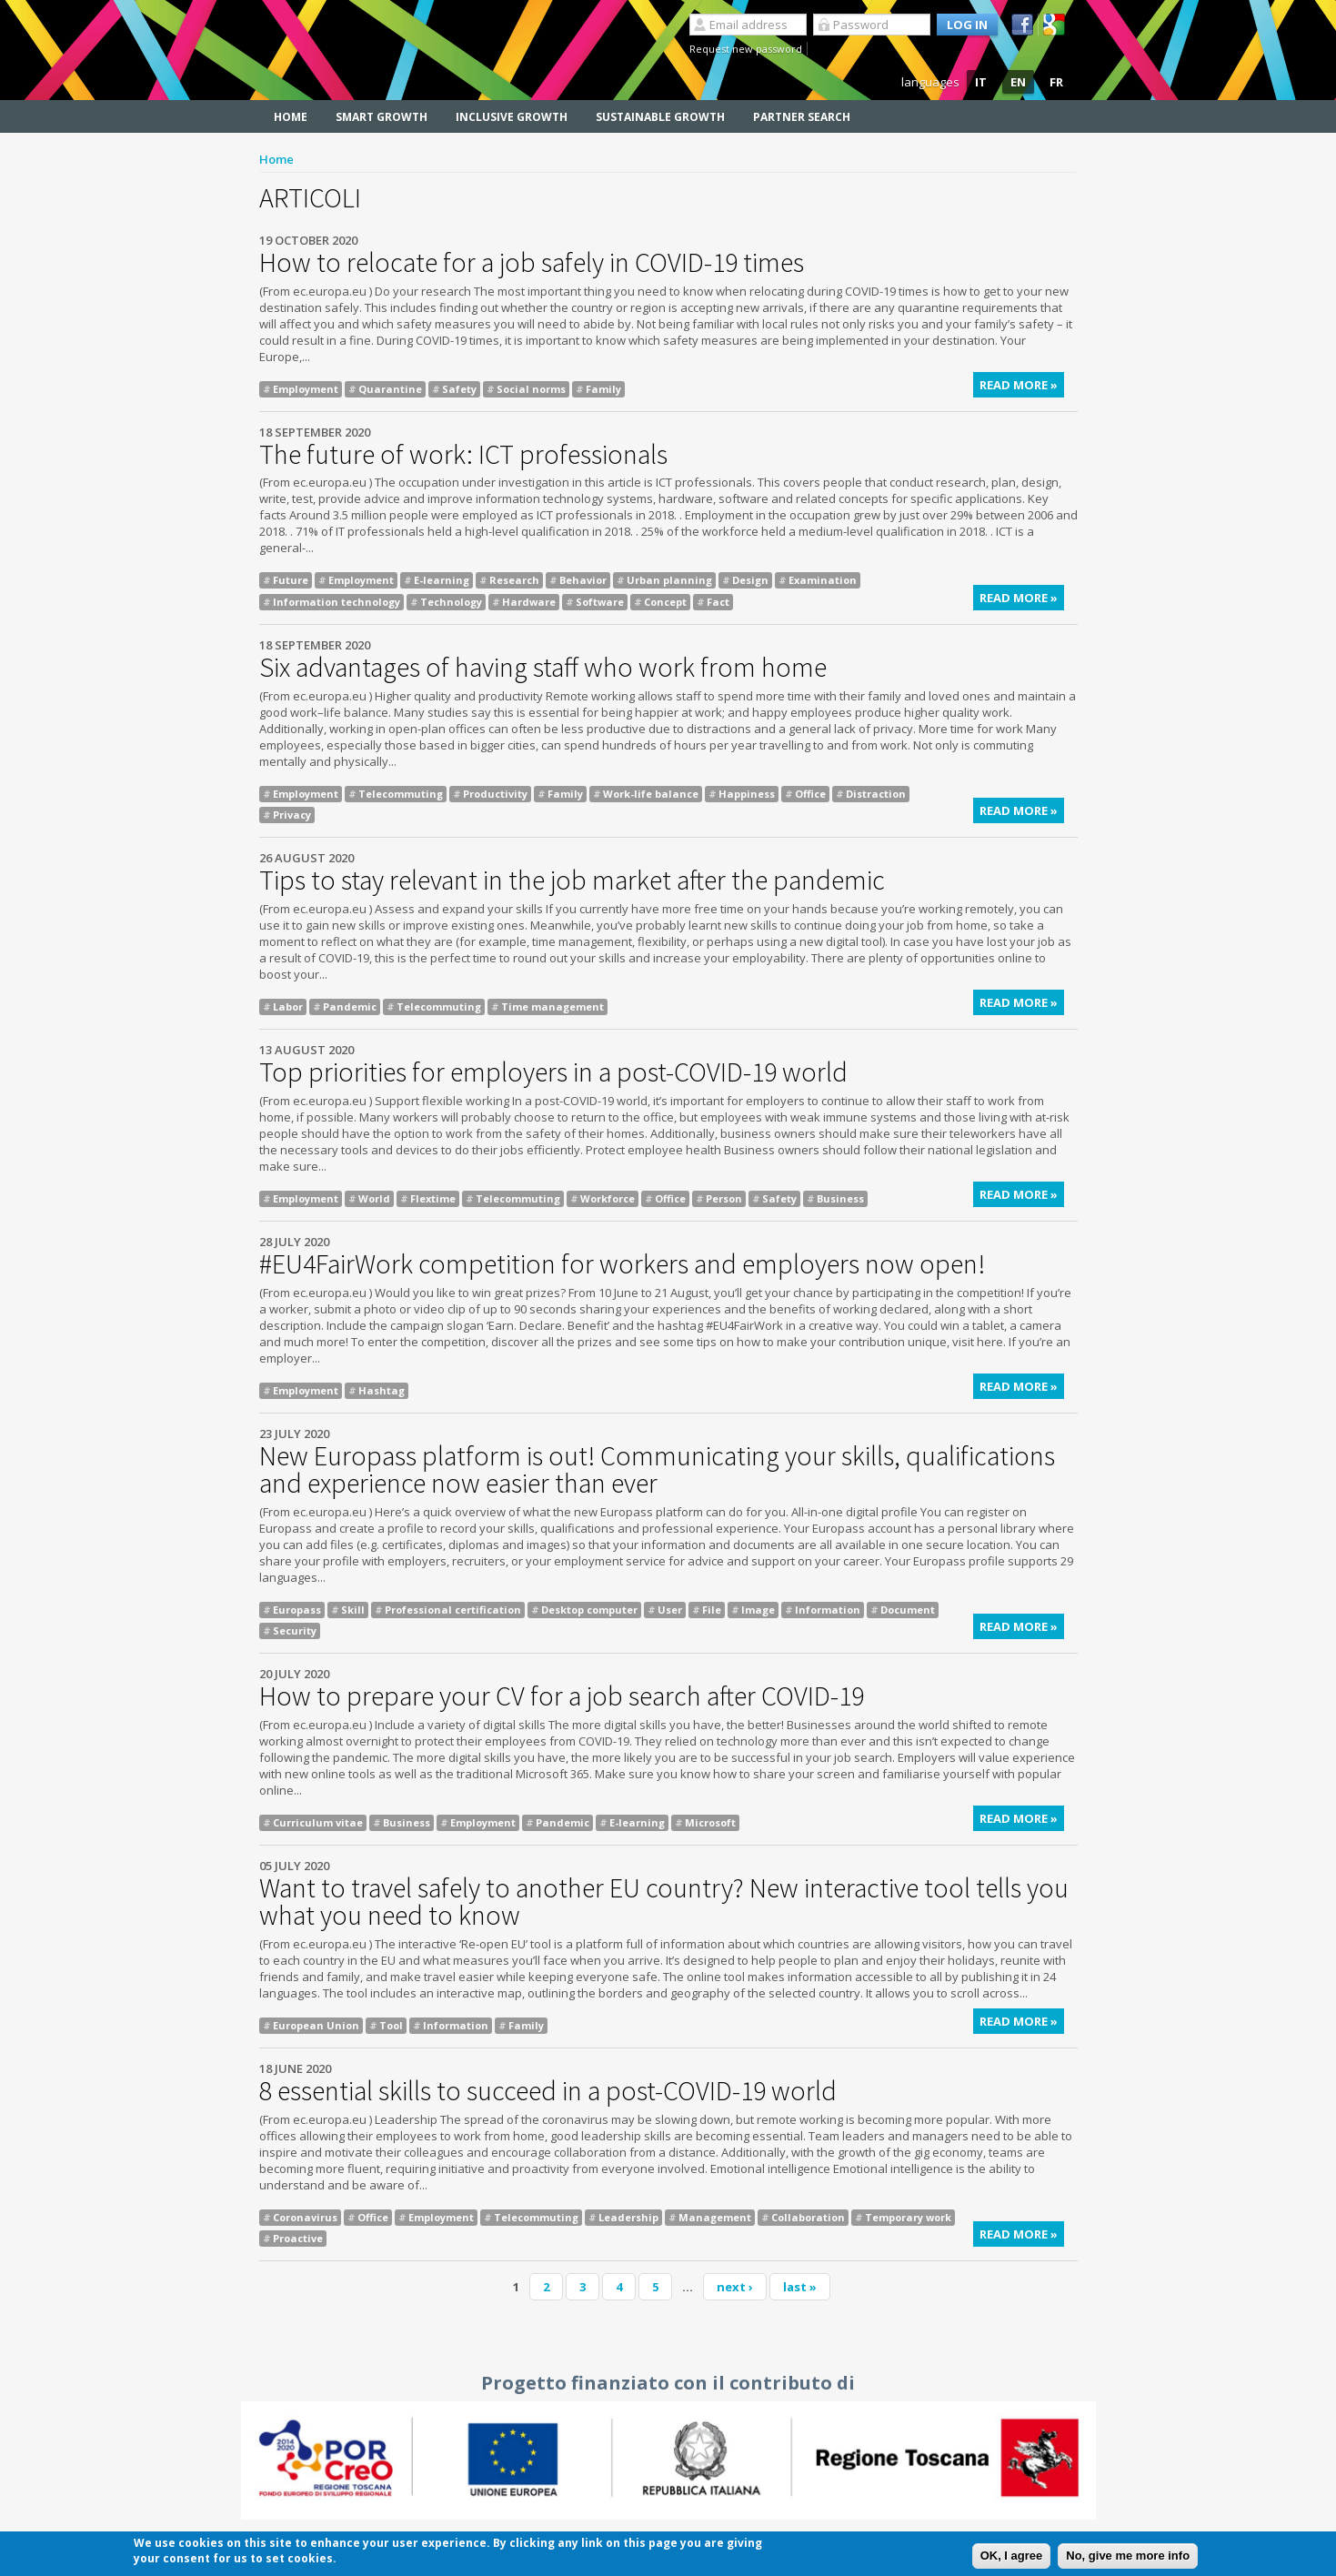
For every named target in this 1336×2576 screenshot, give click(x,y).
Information (827, 1609)
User (670, 1609)
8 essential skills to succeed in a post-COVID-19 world (548, 2090)
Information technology (336, 602)
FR (1056, 82)
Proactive (298, 2238)
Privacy (292, 814)
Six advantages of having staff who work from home (543, 666)
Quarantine (390, 389)
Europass (297, 1609)
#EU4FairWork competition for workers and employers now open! (622, 1263)
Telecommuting (400, 793)
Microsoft (710, 1822)
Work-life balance (650, 793)
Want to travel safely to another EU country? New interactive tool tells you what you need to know (664, 1901)
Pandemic (350, 1006)
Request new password (745, 48)
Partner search (801, 117)
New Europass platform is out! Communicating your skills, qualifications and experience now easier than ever (657, 1469)
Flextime (433, 1198)
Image (758, 1609)
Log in (967, 24)
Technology (451, 602)
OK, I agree (1011, 2556)
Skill (353, 1609)
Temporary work (908, 2217)
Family (603, 389)
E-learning (441, 580)
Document (907, 1609)
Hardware (529, 602)
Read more (1021, 387)
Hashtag (381, 1390)
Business (840, 1198)
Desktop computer (589, 1609)
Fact (718, 602)
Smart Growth (381, 117)
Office (810, 793)
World (374, 1198)
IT (981, 82)
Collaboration (808, 2217)
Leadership (628, 2217)
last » (800, 2287)
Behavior (583, 580)
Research (514, 580)
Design (750, 580)
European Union (316, 2025)
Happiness (746, 793)
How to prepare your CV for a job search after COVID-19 (561, 1695)
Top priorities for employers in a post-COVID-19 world (553, 1071)
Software (600, 602)
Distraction (876, 793)
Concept (665, 602)
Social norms (531, 389)
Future (290, 580)
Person (724, 1198)
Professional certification (453, 1609)
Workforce (607, 1198)
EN (1018, 82)
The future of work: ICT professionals (463, 454)
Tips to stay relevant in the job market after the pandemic (572, 879)
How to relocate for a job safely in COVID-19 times (531, 262)
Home (290, 117)
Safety (459, 389)
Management (714, 2217)
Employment (305, 389)
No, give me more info (1128, 2556)
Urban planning (669, 580)
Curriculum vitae (318, 1822)
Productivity (495, 793)
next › (735, 2287)
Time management (552, 1006)
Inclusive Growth (512, 117)
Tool (391, 2025)
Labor (288, 1006)
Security (294, 1630)
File (711, 1609)
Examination (823, 580)
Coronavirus (305, 2217)
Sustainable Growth (660, 117)
